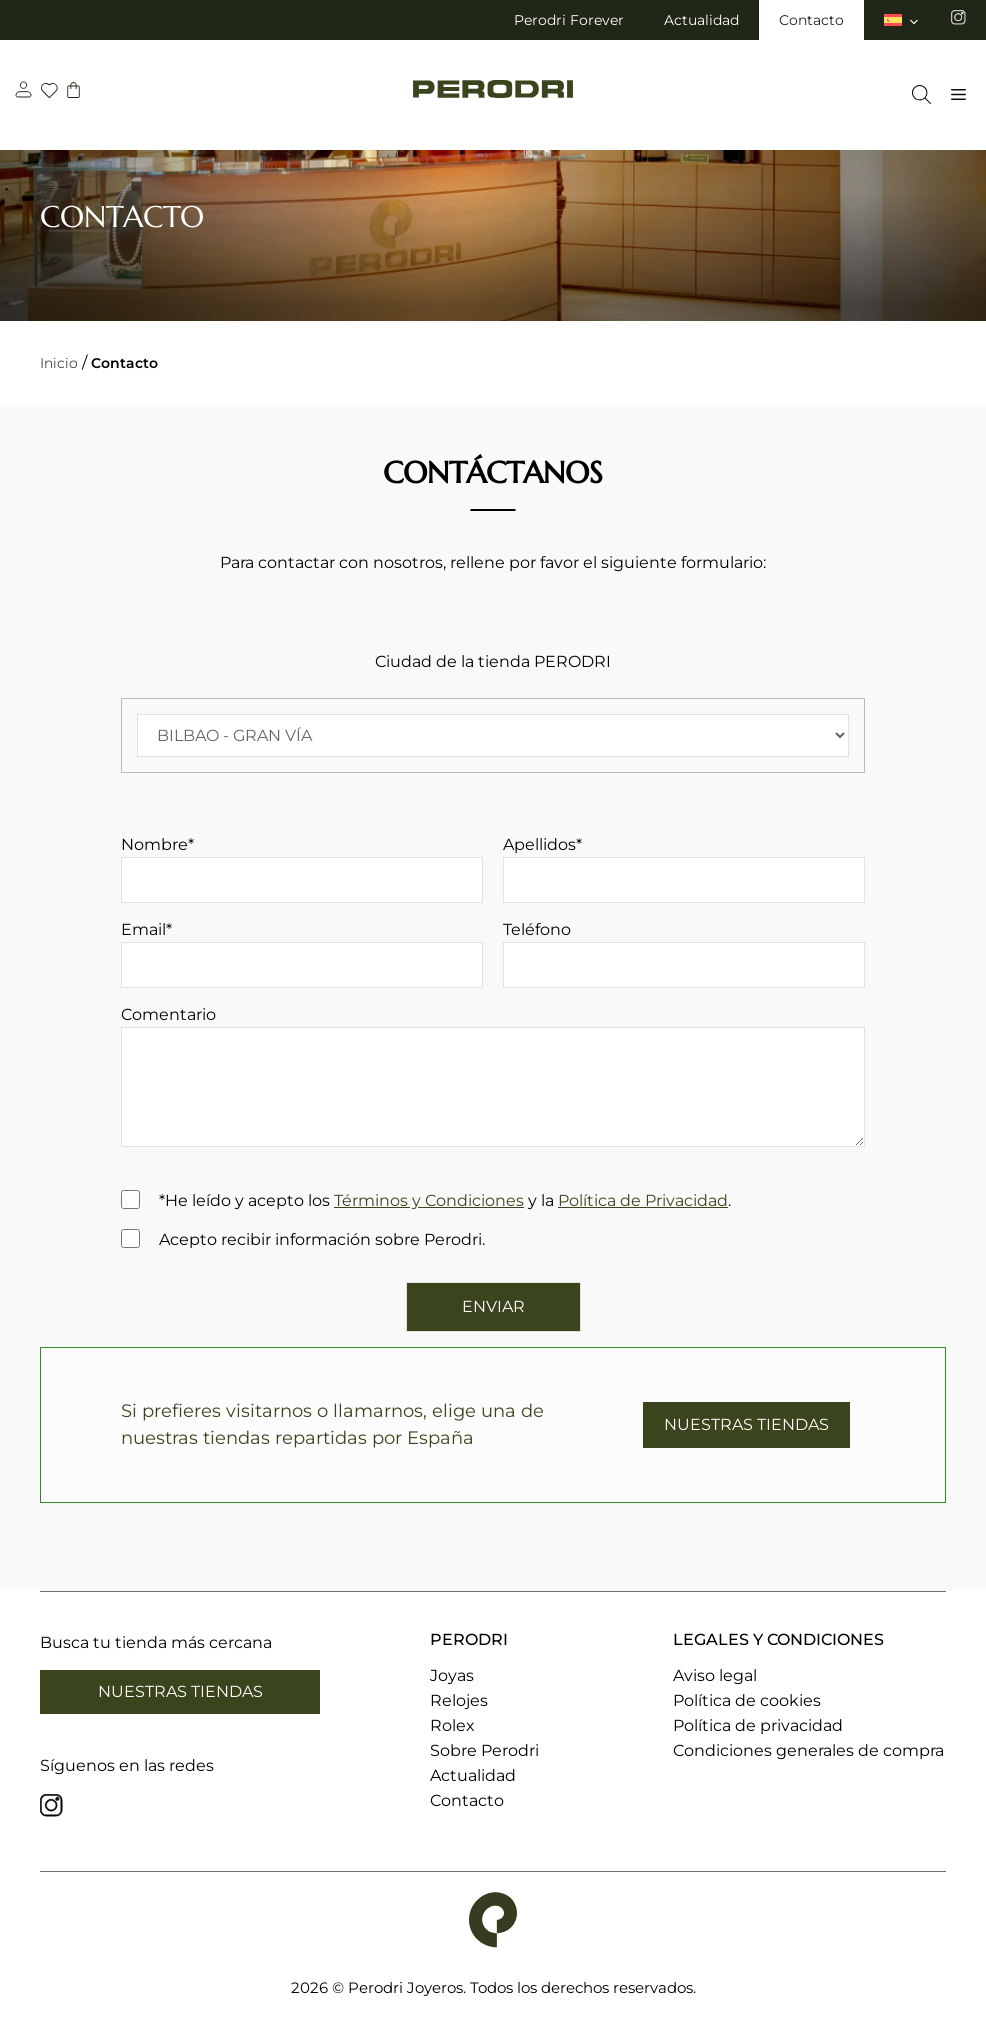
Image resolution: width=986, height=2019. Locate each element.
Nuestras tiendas (180, 1691)
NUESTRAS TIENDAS (746, 1424)
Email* (302, 954)
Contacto (811, 20)
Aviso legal (715, 1675)
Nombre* (302, 869)
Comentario (493, 1079)
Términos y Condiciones (429, 1200)
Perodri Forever (569, 20)
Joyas (452, 1675)
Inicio (59, 363)
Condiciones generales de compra (808, 1750)
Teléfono (684, 954)
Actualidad (701, 20)
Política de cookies (747, 1700)
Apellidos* (684, 869)
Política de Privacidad (643, 1200)
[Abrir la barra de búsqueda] (916, 94)
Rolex (452, 1725)
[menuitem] (902, 20)
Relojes (459, 1700)
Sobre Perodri (484, 1750)
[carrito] (76, 92)
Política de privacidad (758, 1725)
